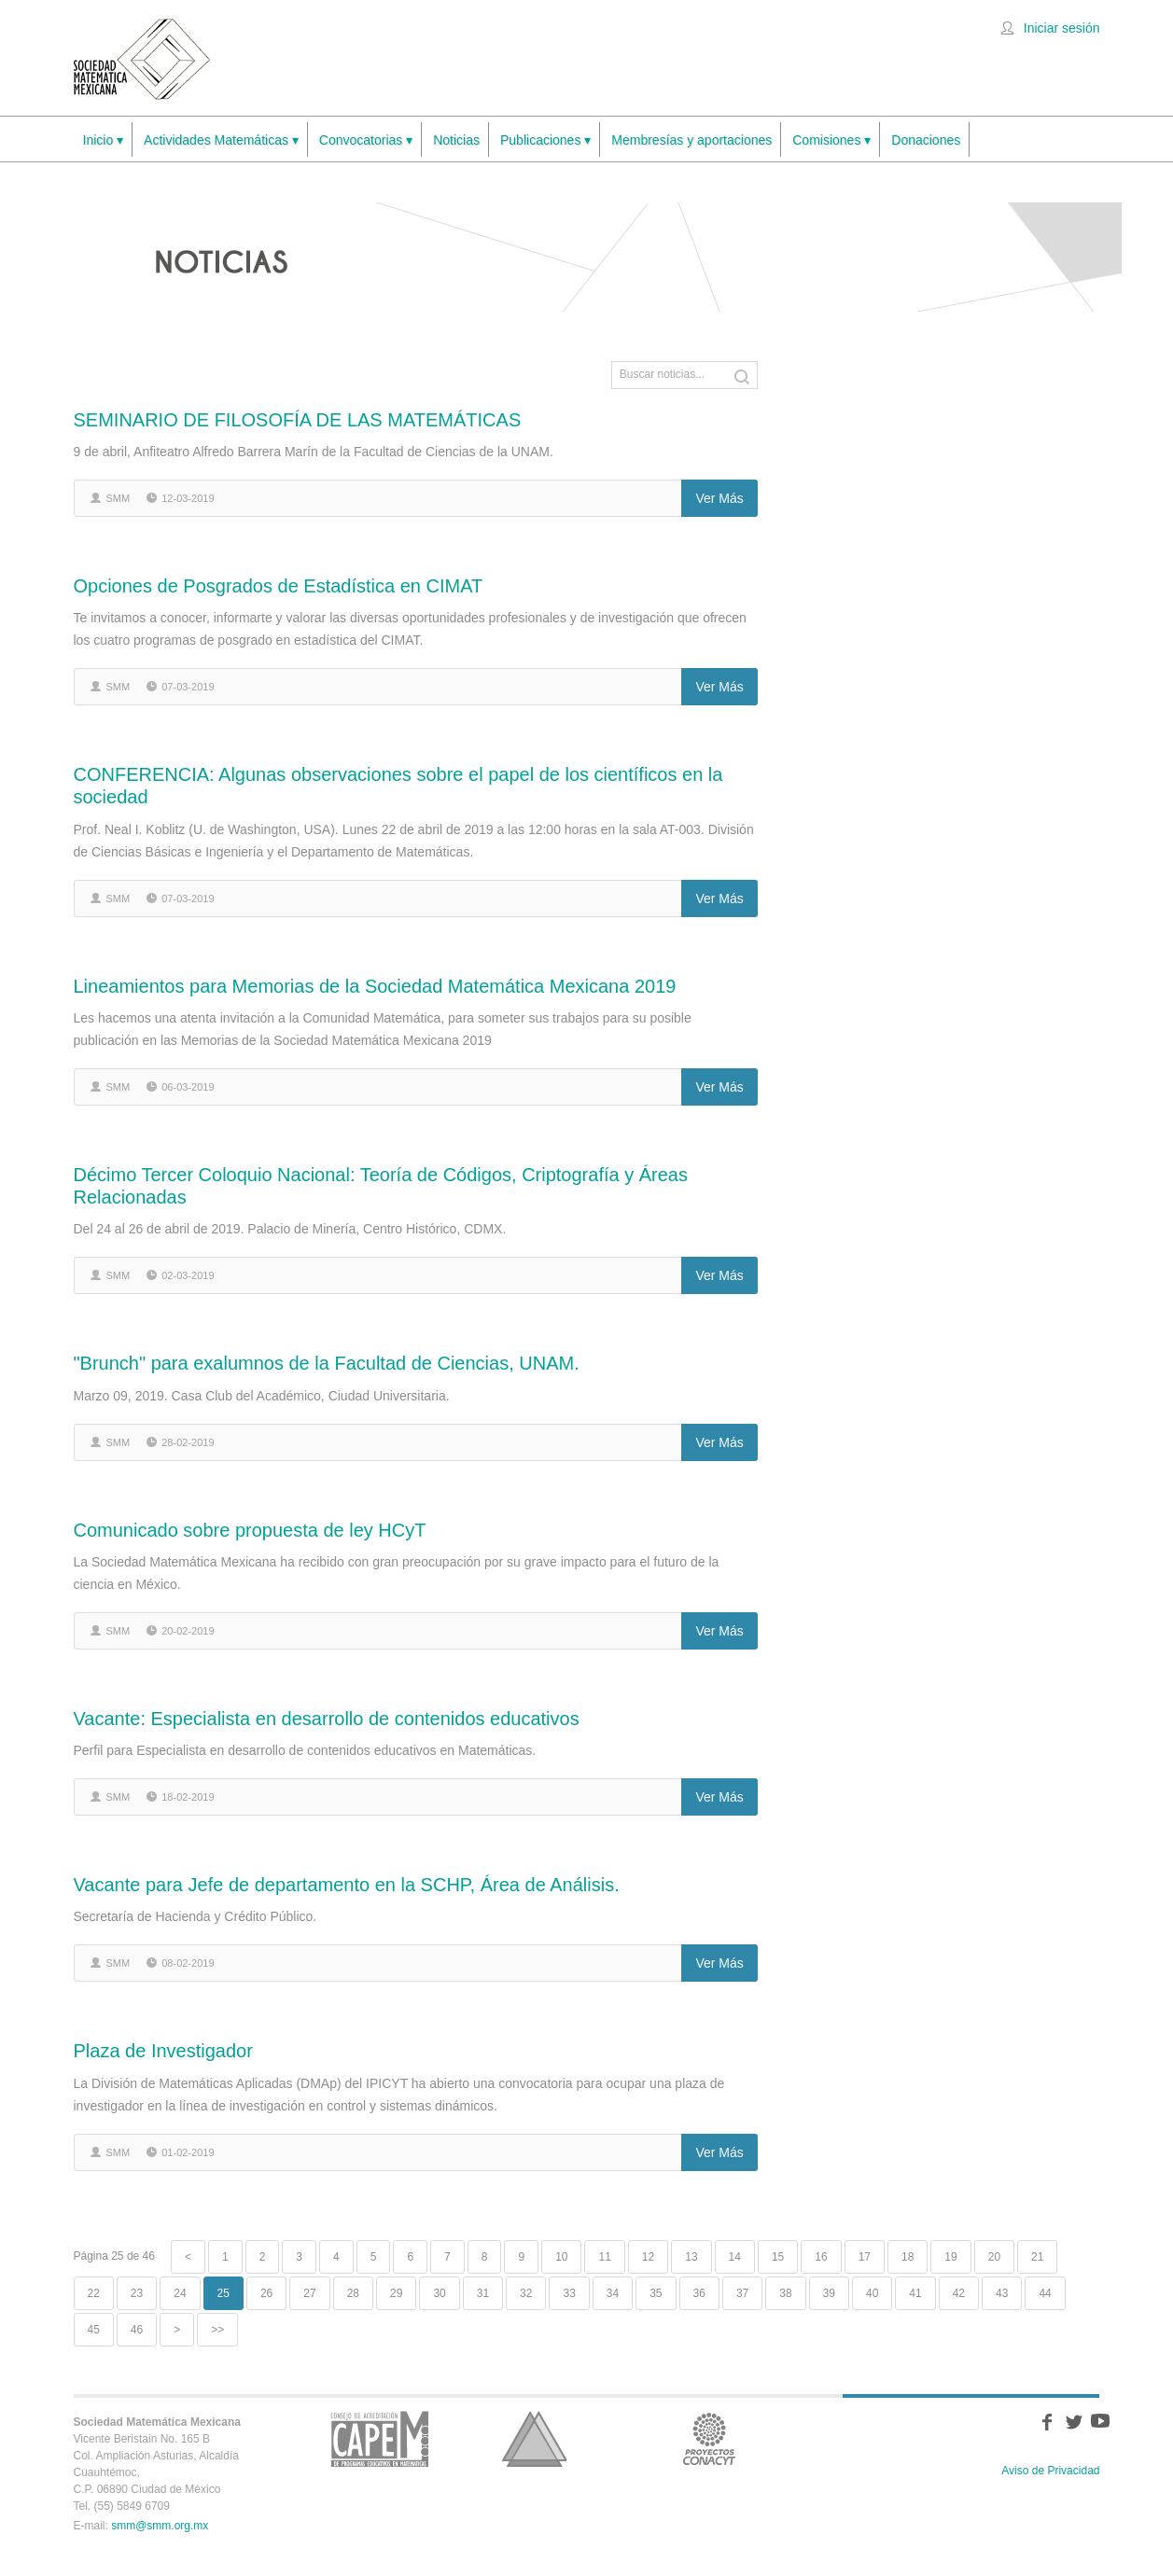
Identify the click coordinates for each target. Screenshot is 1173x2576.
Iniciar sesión (1062, 28)
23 (137, 2293)
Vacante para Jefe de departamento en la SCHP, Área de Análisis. (347, 1884)
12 (648, 2256)
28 (353, 2293)
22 (94, 2293)
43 (1002, 2293)
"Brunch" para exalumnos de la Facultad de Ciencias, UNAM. (327, 1363)
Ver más (719, 498)
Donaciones (925, 139)
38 (785, 2293)
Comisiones (831, 140)
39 (829, 2293)
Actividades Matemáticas (221, 140)
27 (309, 2293)
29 (396, 2293)
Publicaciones (545, 140)
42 (959, 2293)
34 (613, 2293)
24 (180, 2293)
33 (569, 2293)
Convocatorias (365, 140)
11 (604, 2256)
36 (699, 2293)
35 (655, 2293)
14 (735, 2256)
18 (907, 2256)
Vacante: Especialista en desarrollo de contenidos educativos (327, 1718)
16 (821, 2256)
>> (217, 2329)
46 (137, 2329)
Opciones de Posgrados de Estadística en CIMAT (278, 586)
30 (439, 2293)
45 (94, 2329)
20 (994, 2256)
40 (872, 2293)
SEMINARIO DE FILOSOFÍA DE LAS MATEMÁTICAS (298, 420)
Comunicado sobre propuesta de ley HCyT (250, 1530)
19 (950, 2256)
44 (1045, 2293)
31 (483, 2293)
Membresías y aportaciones (691, 139)
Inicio (103, 140)
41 (915, 2293)
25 (223, 2293)
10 (561, 2256)
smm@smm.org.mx (159, 2525)
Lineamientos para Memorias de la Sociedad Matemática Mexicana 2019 (375, 986)
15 (778, 2256)
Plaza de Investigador (163, 2050)
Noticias (456, 139)
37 (742, 2293)
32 (526, 2293)
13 (691, 2256)
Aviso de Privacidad (1050, 2470)
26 (266, 2293)
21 (1037, 2256)
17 (865, 2256)
